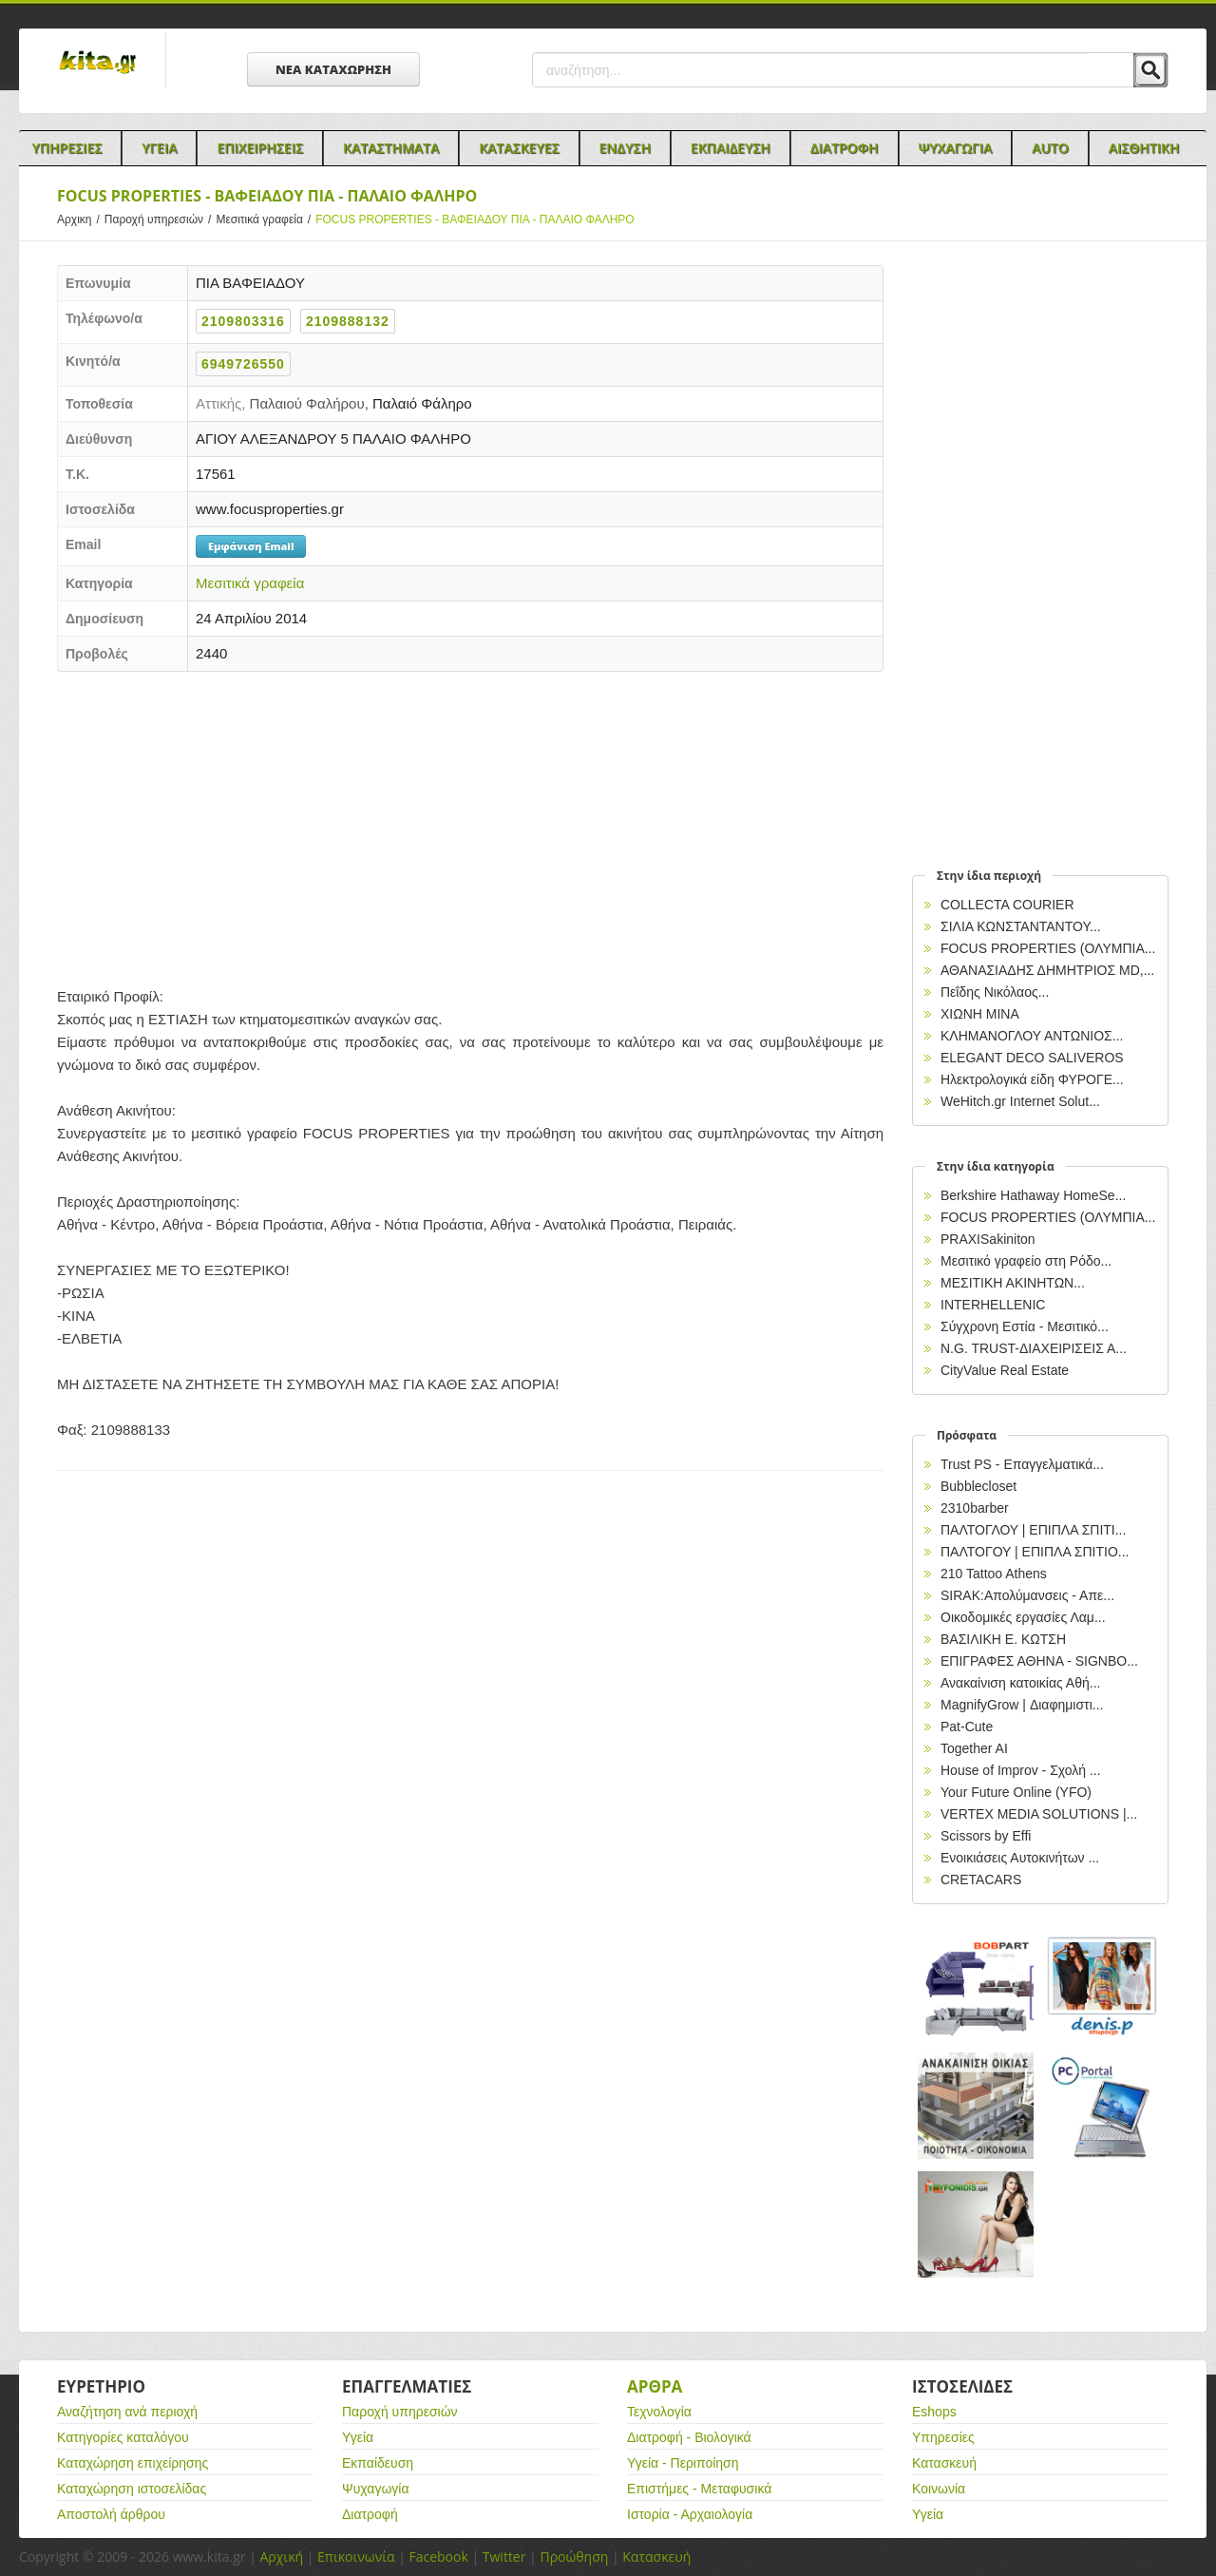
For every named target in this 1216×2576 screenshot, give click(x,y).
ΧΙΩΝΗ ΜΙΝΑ (979, 1013)
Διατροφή (370, 2514)
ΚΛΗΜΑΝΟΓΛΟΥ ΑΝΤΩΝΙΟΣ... (1031, 1035)
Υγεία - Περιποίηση (683, 2463)
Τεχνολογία (659, 2411)
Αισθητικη (1144, 148)
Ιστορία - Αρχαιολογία (689, 2514)
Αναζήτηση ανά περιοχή (127, 2411)
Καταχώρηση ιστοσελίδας (131, 2488)
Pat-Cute (966, 1726)
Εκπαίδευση (377, 2463)
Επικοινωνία (355, 2556)
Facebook (437, 2556)
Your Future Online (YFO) (1016, 1792)
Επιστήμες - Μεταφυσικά (699, 2488)
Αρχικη (80, 219)
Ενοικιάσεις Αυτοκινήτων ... (1019, 1857)
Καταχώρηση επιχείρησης (132, 2463)
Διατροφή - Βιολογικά (689, 2437)
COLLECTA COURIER (1007, 904)
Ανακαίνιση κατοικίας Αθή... (1020, 1682)
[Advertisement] (470, 824)
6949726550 (243, 364)
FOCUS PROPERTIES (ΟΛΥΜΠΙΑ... (1047, 948)
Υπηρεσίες (943, 2437)
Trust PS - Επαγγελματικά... (1022, 1464)
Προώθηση (574, 2556)
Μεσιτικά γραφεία (265, 219)
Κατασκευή (944, 2463)
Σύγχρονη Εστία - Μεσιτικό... (1024, 1326)
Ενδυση (625, 148)
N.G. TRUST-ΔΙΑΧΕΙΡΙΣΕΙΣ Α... (1033, 1348)
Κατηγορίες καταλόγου (123, 2437)
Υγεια (159, 148)
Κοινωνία (938, 2488)
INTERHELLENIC (992, 1304)
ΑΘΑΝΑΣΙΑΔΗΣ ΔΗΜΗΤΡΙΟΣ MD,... (1047, 970)
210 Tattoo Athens (993, 1573)
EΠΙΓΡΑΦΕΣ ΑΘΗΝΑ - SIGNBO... (1039, 1661)
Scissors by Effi (985, 1835)
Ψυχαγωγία (375, 2488)
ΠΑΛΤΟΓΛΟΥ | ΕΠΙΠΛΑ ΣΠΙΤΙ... (1033, 1529)
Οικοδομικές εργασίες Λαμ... (1023, 1617)
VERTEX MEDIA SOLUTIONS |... (1038, 1814)
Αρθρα (654, 2386)
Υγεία (357, 2437)
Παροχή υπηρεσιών (160, 219)
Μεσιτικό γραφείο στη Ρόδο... (1026, 1261)
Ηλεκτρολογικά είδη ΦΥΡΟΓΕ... (1032, 1079)
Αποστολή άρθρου (111, 2514)
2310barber (974, 1508)
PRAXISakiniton (988, 1239)
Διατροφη (844, 148)
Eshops (934, 2411)
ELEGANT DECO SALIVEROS (1032, 1057)
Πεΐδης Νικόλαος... (994, 992)
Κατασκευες (519, 148)
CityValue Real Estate (1004, 1370)
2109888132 (348, 321)
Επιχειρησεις (260, 148)
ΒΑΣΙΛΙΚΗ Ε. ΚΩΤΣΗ (1003, 1639)
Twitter (504, 2556)
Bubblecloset (978, 1486)
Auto (1050, 148)
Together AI (974, 1748)
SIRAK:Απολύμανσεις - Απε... (1027, 1595)
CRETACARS (980, 1879)
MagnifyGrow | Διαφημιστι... (1021, 1704)
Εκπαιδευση (730, 148)
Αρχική (281, 2556)
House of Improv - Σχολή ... (1020, 1770)
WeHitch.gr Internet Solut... (1020, 1101)
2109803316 (243, 321)
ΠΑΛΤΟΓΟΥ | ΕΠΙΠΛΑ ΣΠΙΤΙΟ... (1035, 1551)
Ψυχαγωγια (956, 148)
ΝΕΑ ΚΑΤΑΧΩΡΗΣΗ (333, 69)
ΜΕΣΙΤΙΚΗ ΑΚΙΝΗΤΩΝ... (1012, 1282)
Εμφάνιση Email (251, 546)
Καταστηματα (391, 148)
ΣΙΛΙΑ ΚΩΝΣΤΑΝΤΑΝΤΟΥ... (1020, 926)
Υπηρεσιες (66, 148)
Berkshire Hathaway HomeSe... (1033, 1195)
